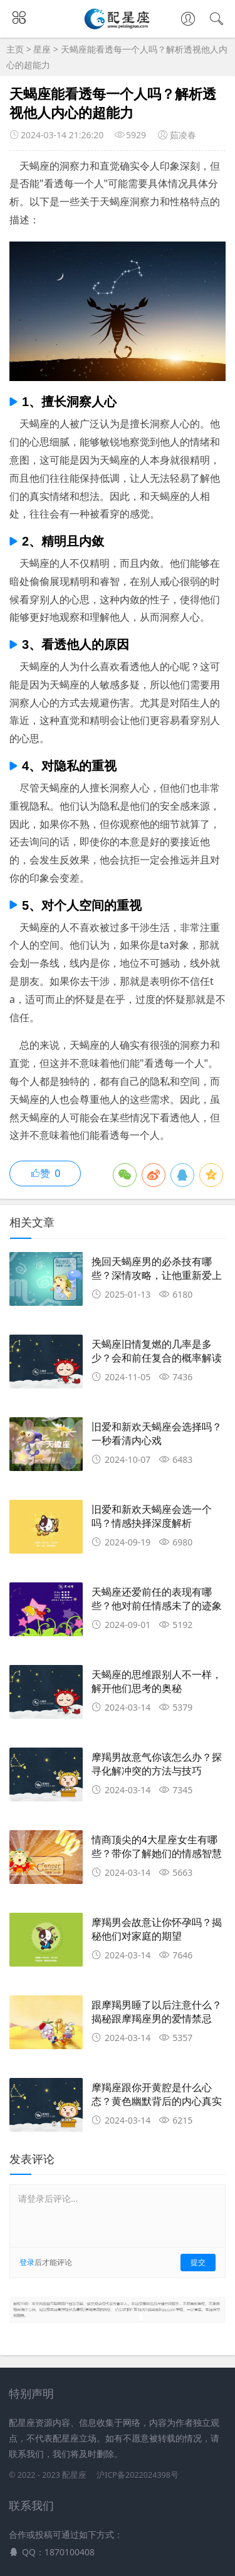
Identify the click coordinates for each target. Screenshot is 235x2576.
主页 (15, 49)
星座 (43, 49)
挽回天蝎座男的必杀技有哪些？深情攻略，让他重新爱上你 (156, 1275)
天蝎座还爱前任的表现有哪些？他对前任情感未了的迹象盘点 (156, 1606)
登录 (26, 2262)
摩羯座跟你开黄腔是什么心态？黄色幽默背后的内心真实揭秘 (156, 2101)
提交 (198, 2262)
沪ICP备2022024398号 (138, 2475)
